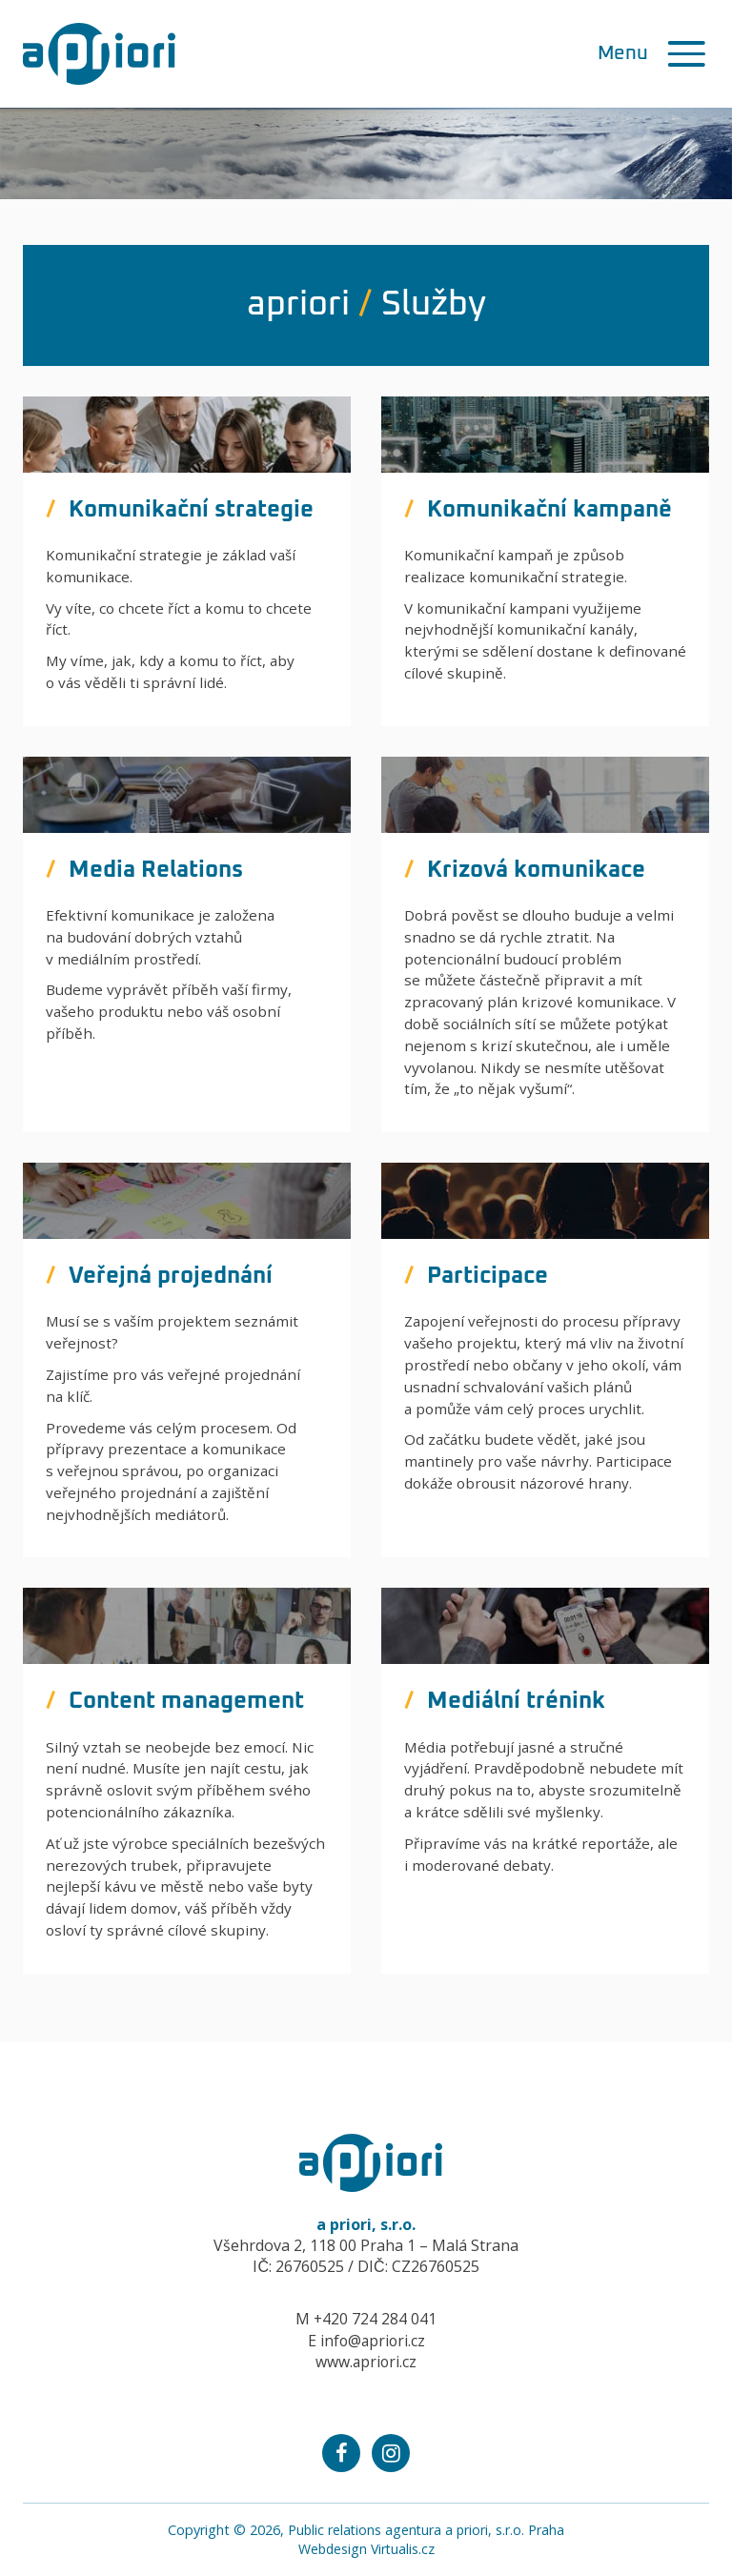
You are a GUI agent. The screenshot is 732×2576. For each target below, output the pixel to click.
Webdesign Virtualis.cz (366, 2549)
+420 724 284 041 (375, 2318)
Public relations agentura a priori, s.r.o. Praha (426, 2530)
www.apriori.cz (366, 2361)
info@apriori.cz (372, 2340)
